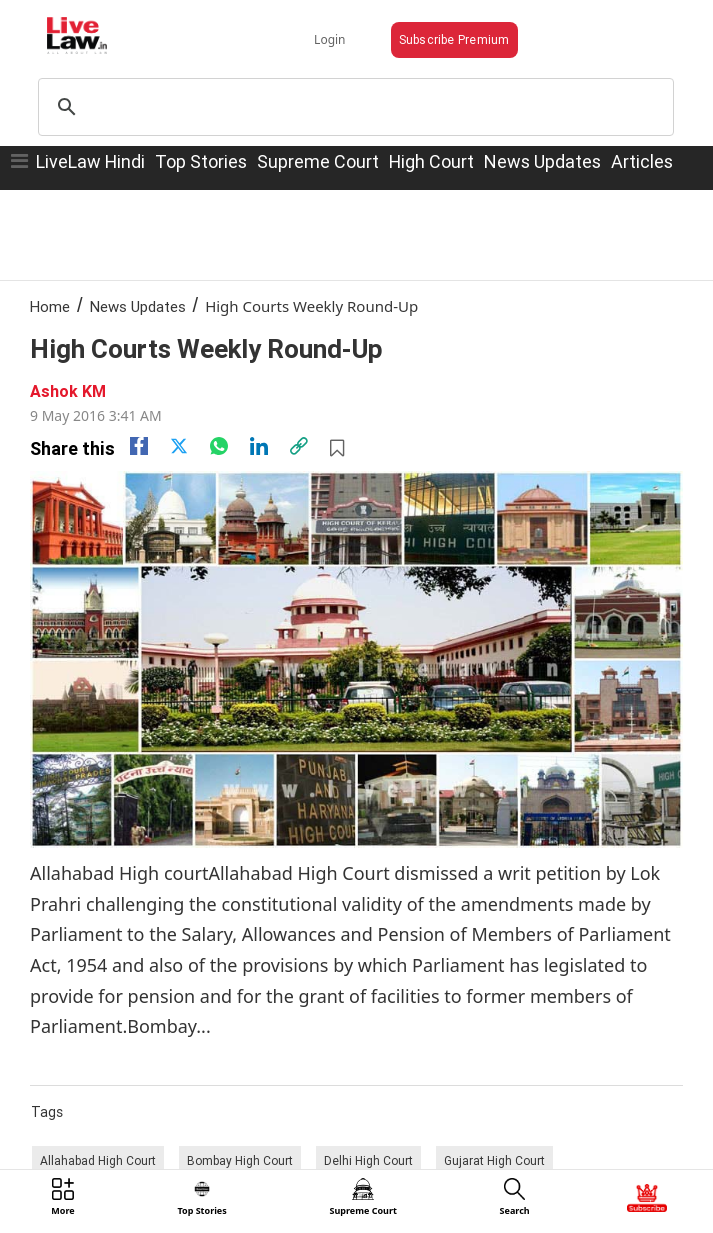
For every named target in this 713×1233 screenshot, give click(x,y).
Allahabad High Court (98, 1160)
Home (50, 306)
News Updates (542, 161)
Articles (642, 161)
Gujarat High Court (494, 1160)
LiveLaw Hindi (90, 161)
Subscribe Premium (454, 39)
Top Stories (201, 161)
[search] (353, 107)
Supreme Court (318, 161)
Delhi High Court (368, 1160)
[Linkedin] (259, 446)
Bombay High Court (240, 1160)
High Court (431, 161)
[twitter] (179, 446)
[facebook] (139, 446)
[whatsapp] (219, 446)
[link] (299, 446)
